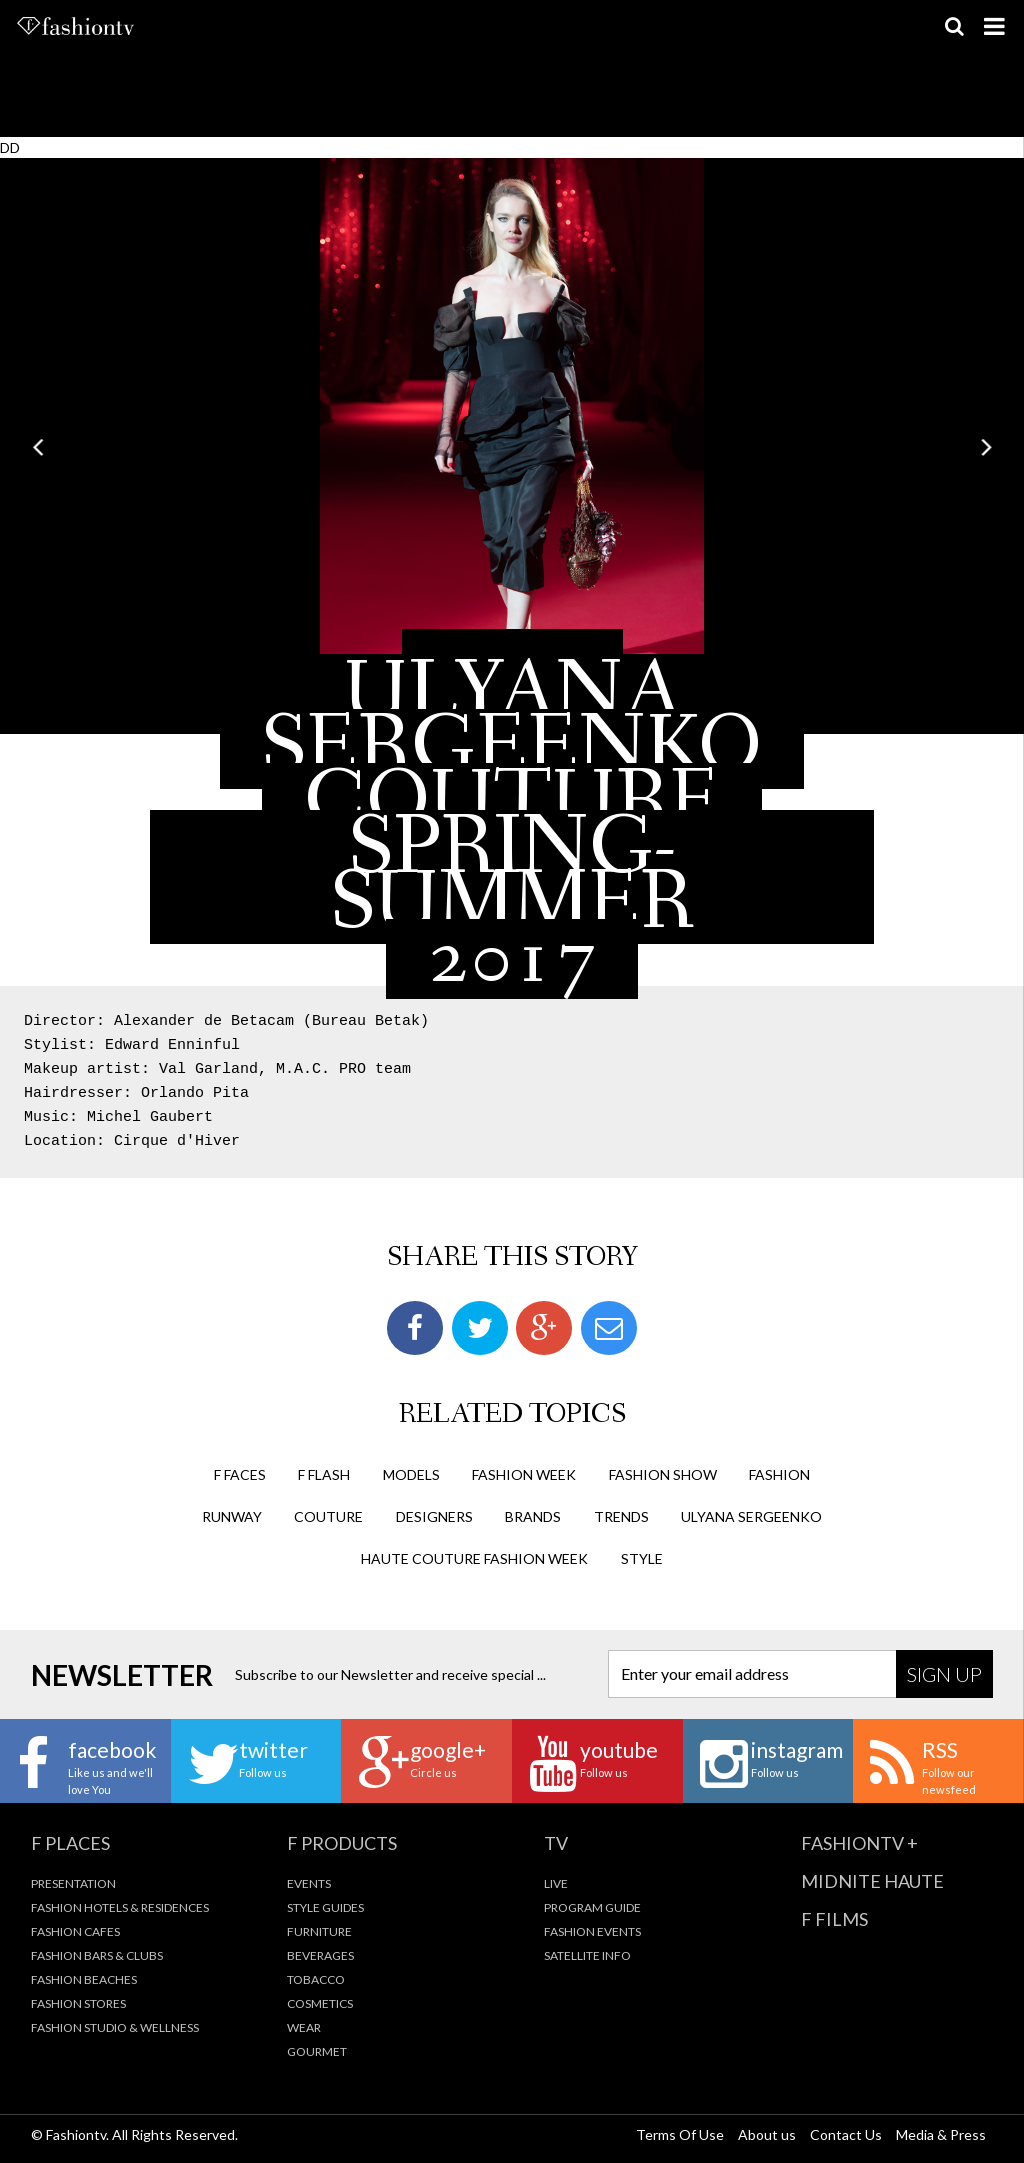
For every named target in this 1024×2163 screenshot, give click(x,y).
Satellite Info (587, 1955)
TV (556, 1843)
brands (533, 1516)
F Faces (240, 1474)
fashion (779, 1474)
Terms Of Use (680, 2134)
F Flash (324, 1474)
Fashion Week (524, 1474)
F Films (834, 1919)
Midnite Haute (872, 1881)
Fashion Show (663, 1474)
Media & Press (941, 2134)
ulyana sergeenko (751, 1516)
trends (621, 1516)
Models (411, 1474)
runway (232, 1516)
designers (434, 1516)
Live (556, 1883)
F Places (70, 1843)
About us (767, 2134)
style (642, 1558)
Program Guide (592, 1907)
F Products (342, 1843)
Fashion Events (592, 1931)
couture (328, 1516)
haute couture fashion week (474, 1558)
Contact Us (846, 2134)
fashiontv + (859, 1843)
